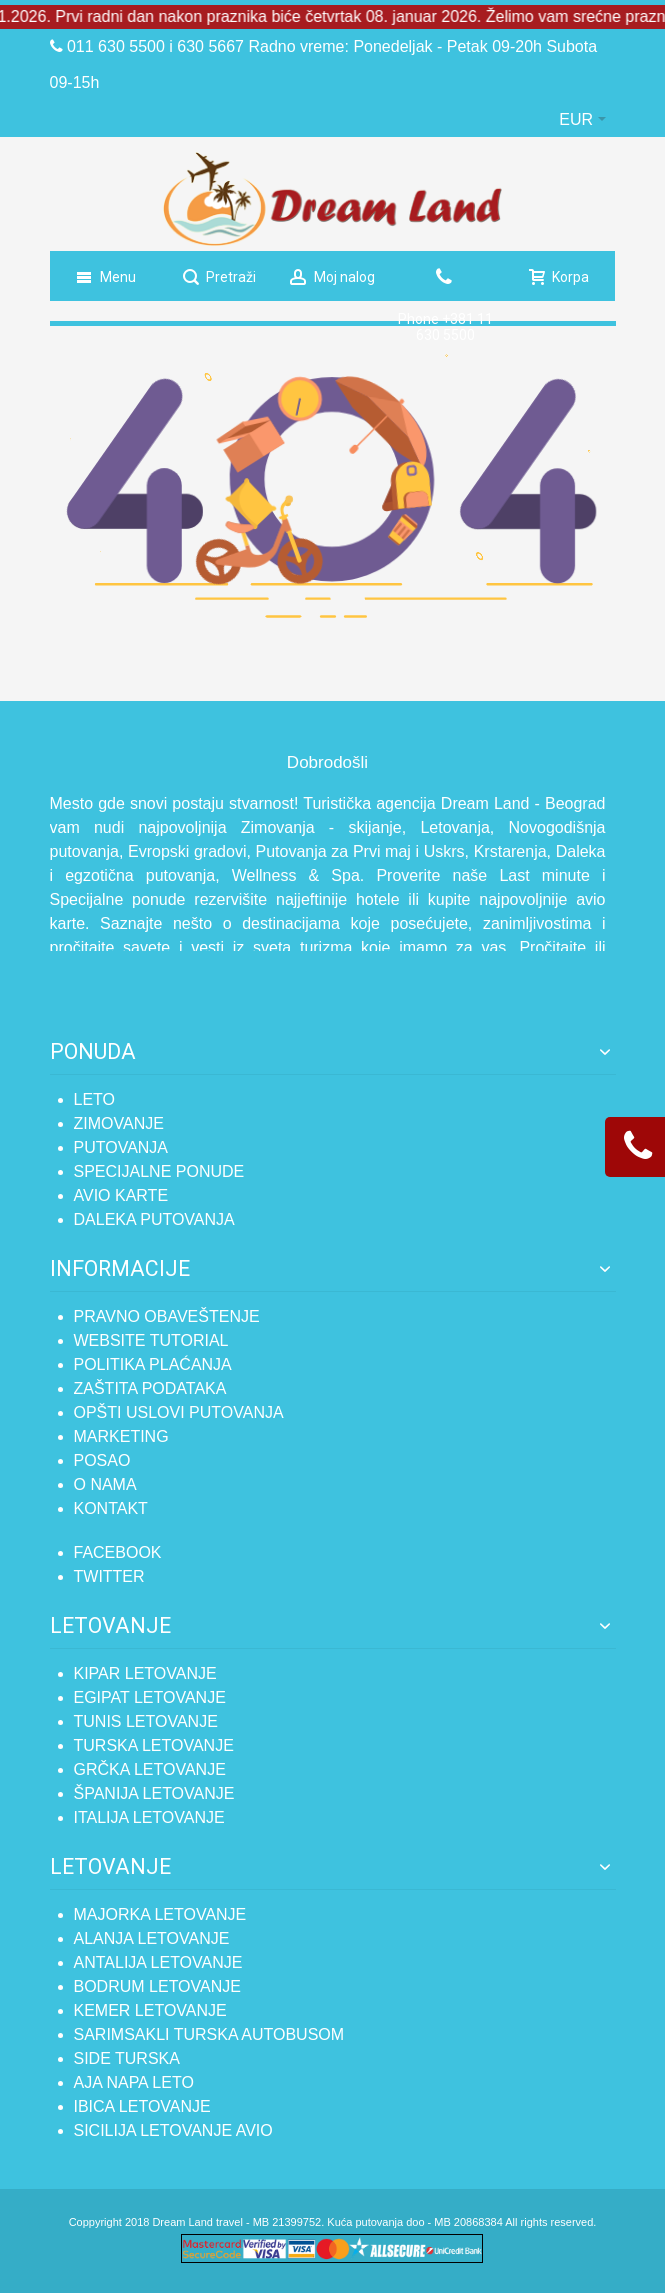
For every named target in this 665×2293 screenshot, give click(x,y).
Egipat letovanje (150, 1697)
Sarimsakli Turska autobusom (209, 2034)
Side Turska (127, 2058)
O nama (105, 1484)
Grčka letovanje (150, 1769)
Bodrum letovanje (157, 1986)
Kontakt (111, 1508)
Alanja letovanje (152, 1938)
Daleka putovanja (154, 1219)
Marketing (121, 1436)
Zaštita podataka (150, 1388)
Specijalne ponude (159, 1171)
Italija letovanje (149, 1817)
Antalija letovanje (158, 1962)
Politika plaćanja (153, 1364)
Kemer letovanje (150, 2010)
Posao (102, 1460)
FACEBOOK (118, 1552)
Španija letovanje (154, 1793)
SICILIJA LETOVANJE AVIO (173, 2130)
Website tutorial (151, 1340)
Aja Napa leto (134, 2082)
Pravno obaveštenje (167, 1316)
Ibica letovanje (142, 2106)
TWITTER (109, 1576)
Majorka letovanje (160, 1914)
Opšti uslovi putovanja (179, 1412)
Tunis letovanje (146, 1721)
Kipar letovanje (145, 1673)
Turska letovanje (154, 1745)
